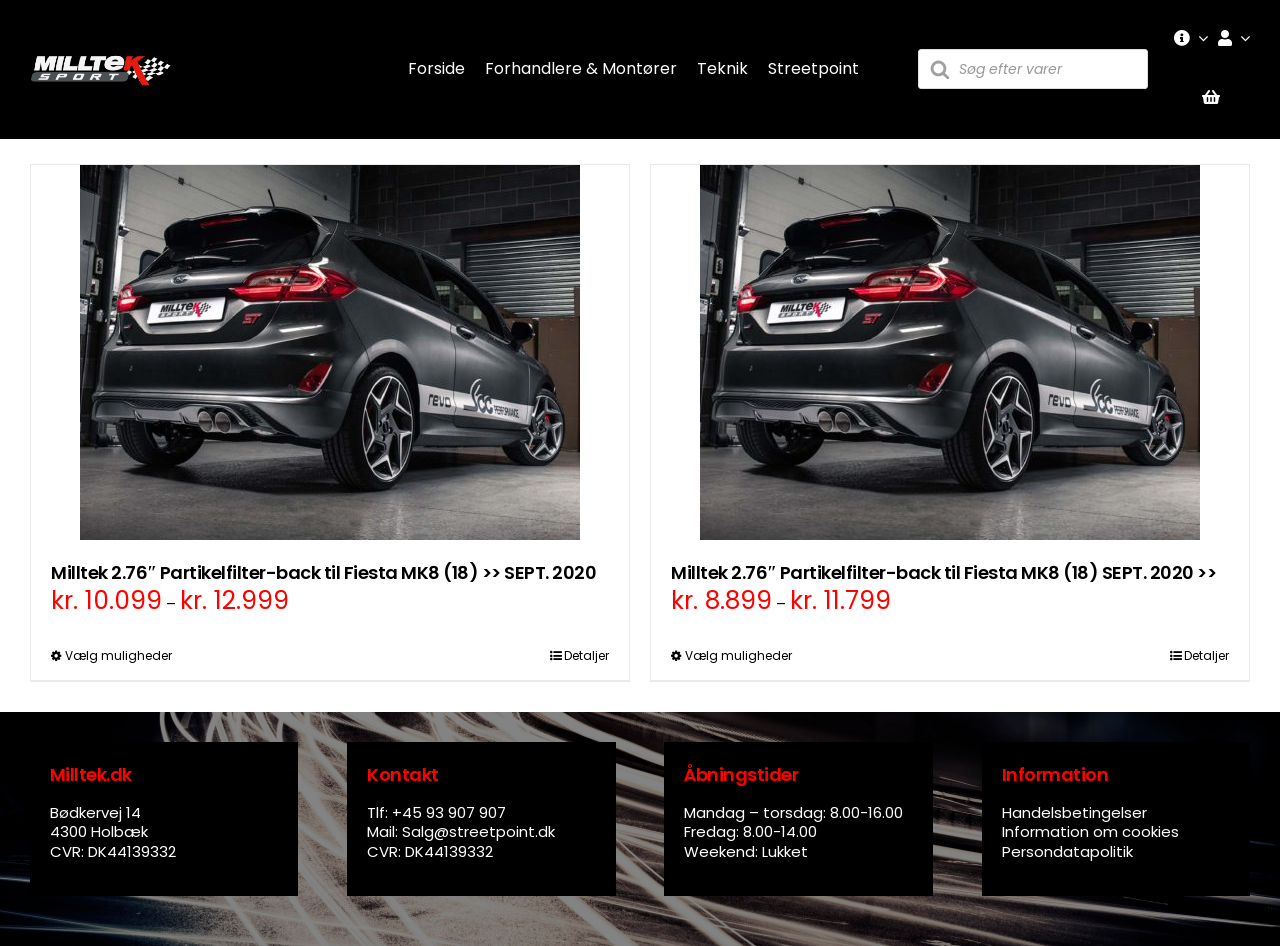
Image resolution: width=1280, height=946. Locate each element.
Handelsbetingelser (1074, 812)
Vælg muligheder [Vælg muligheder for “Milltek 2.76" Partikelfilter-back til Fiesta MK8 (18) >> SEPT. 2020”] (118, 655)
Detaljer (586, 655)
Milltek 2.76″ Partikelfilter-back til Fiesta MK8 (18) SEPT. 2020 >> (943, 572)
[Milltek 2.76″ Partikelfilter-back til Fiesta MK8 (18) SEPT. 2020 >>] (950, 352)
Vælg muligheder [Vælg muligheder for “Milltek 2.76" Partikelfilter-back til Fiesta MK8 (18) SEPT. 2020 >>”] (738, 655)
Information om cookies (1090, 831)
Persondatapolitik (1067, 851)
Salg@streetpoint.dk (478, 831)
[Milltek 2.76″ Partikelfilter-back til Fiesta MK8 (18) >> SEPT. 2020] (330, 352)
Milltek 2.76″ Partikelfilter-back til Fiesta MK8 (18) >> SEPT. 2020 (323, 572)
